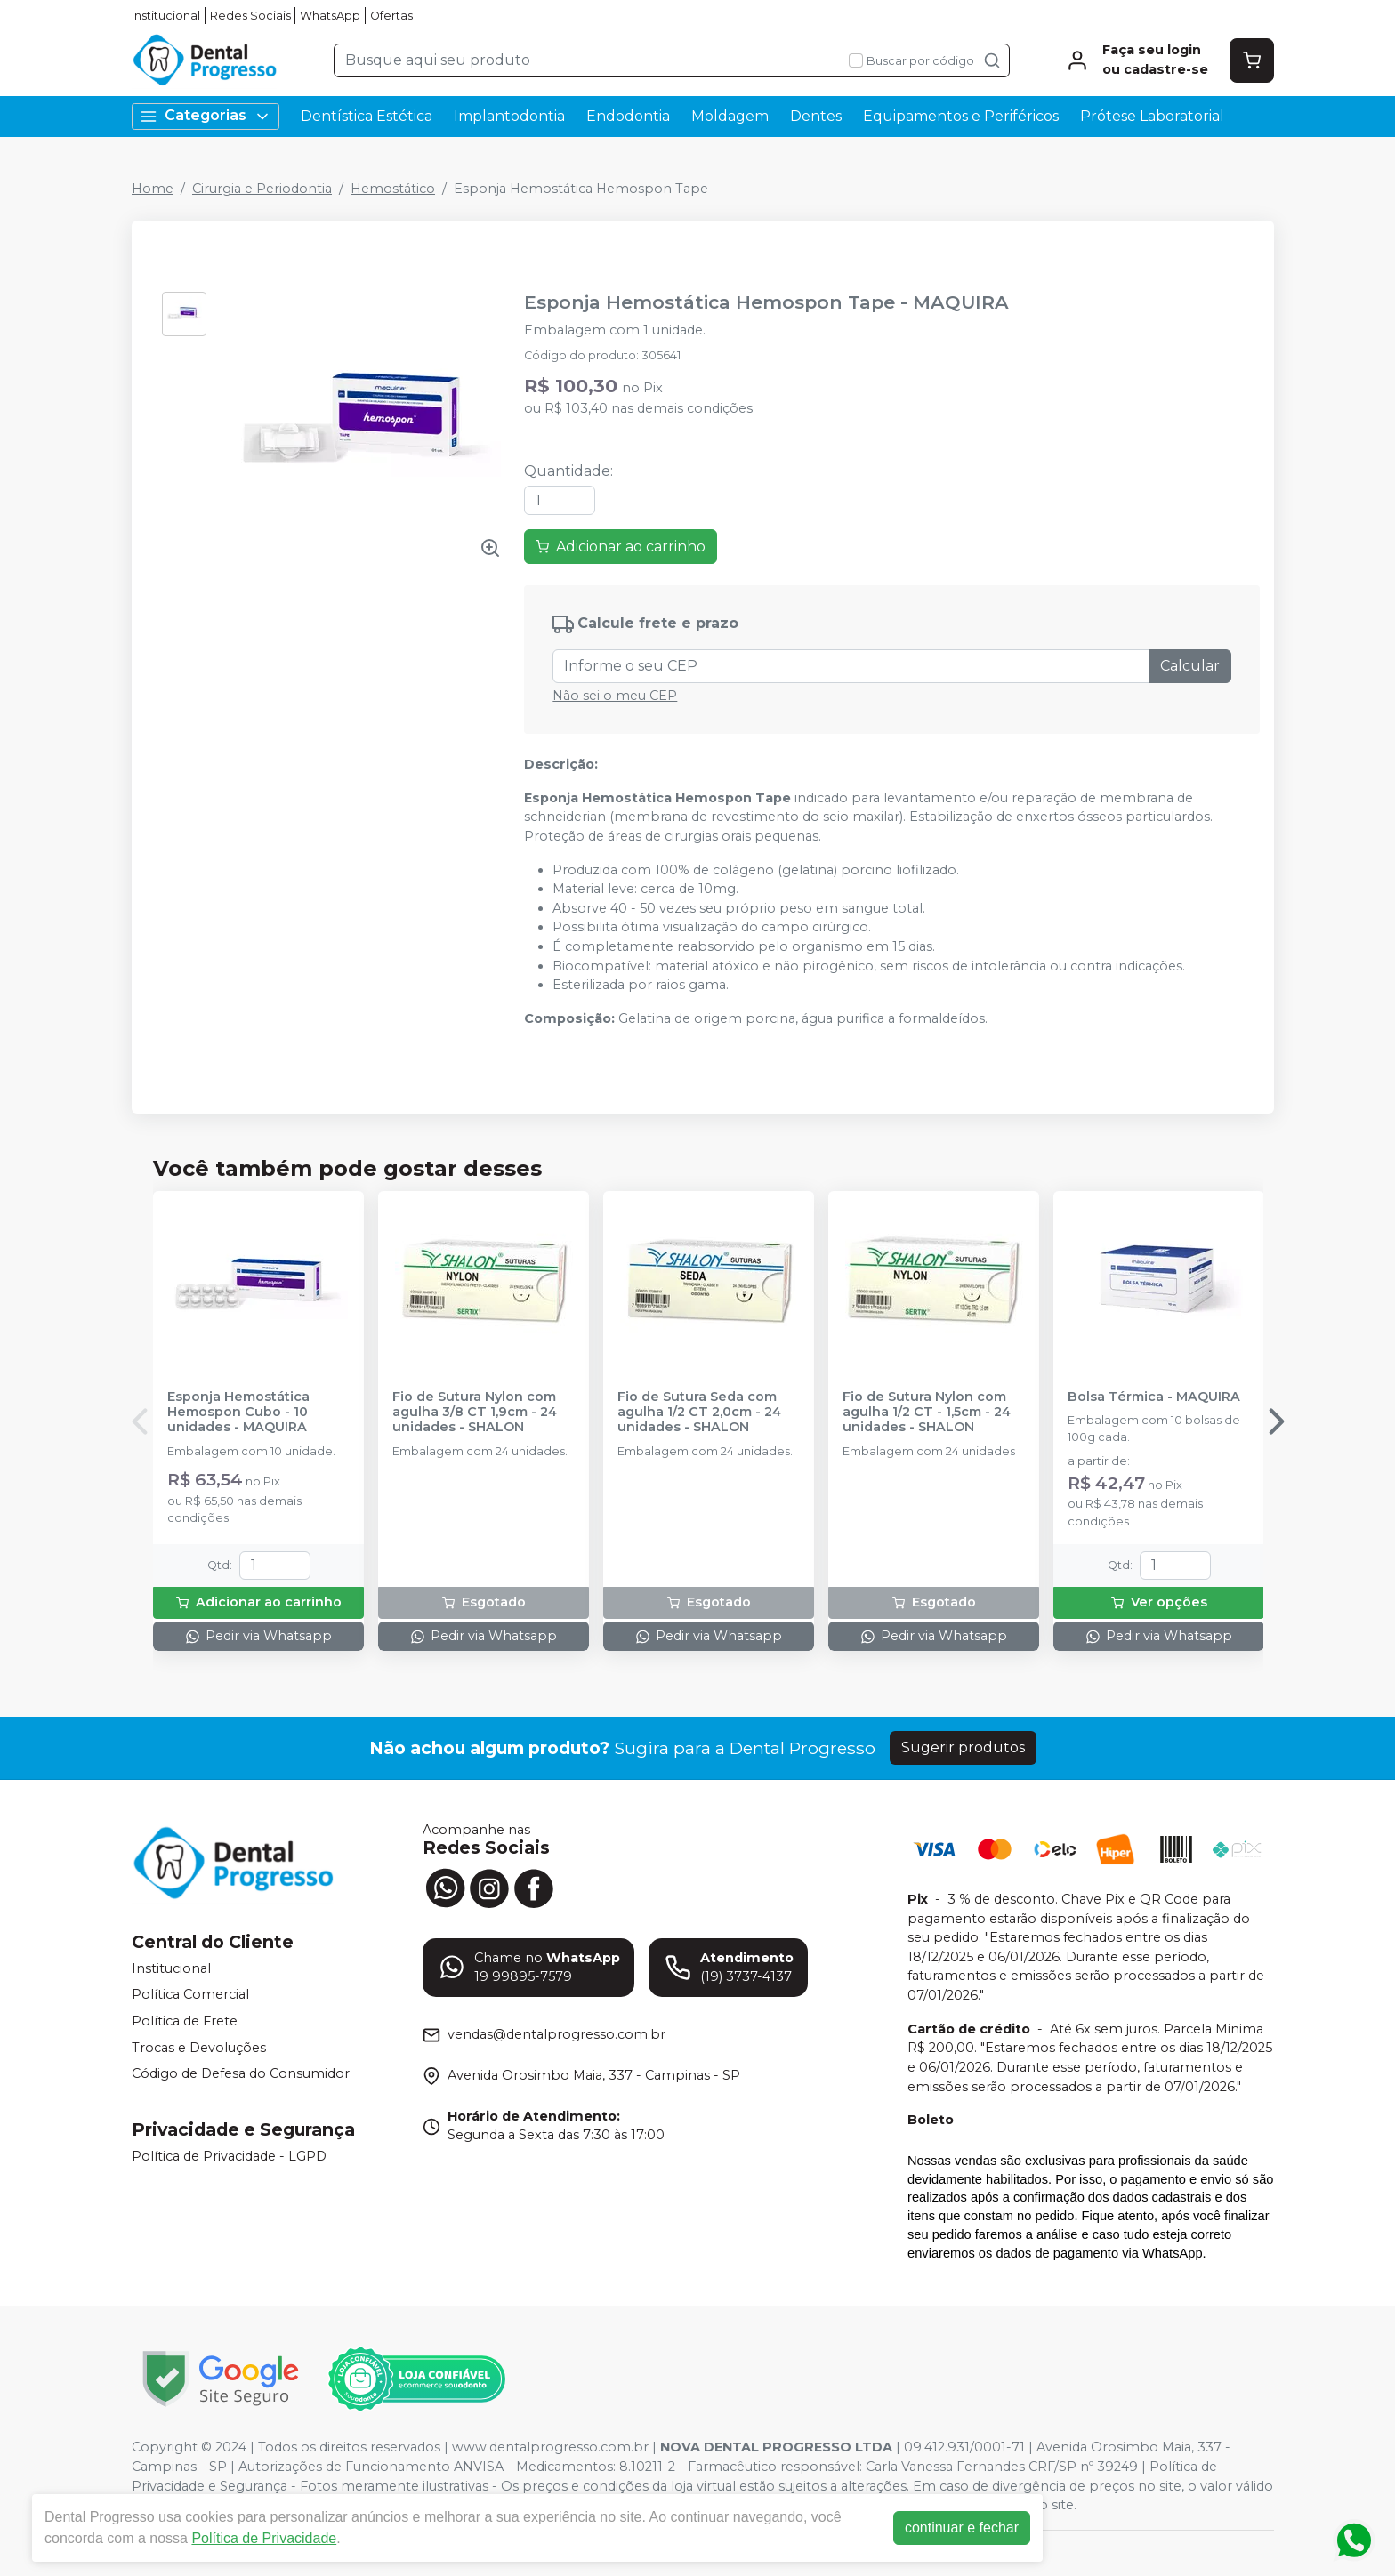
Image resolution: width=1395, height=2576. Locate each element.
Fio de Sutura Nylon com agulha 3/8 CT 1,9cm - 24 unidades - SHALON (474, 1412)
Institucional (166, 15)
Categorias (205, 116)
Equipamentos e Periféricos (961, 116)
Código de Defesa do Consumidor (241, 2073)
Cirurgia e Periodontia (262, 189)
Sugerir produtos (963, 1747)
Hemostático (393, 189)
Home (152, 189)
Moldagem (730, 116)
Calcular (1190, 665)
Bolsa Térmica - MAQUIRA (1154, 1397)
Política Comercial (190, 1995)
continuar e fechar (962, 2527)
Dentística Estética (366, 116)
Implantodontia (509, 116)
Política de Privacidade (263, 2538)
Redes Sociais (250, 15)
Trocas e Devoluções (199, 2048)
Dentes (816, 116)
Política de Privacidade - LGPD (229, 2156)
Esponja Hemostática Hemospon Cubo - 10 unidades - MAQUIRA (238, 1412)
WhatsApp (330, 15)
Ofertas (391, 15)
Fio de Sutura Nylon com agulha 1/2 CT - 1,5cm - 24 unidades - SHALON (927, 1412)
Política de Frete (185, 2021)
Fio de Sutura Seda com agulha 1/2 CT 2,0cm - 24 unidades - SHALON (699, 1412)
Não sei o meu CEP (614, 696)
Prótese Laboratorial (1152, 116)
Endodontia (628, 116)
